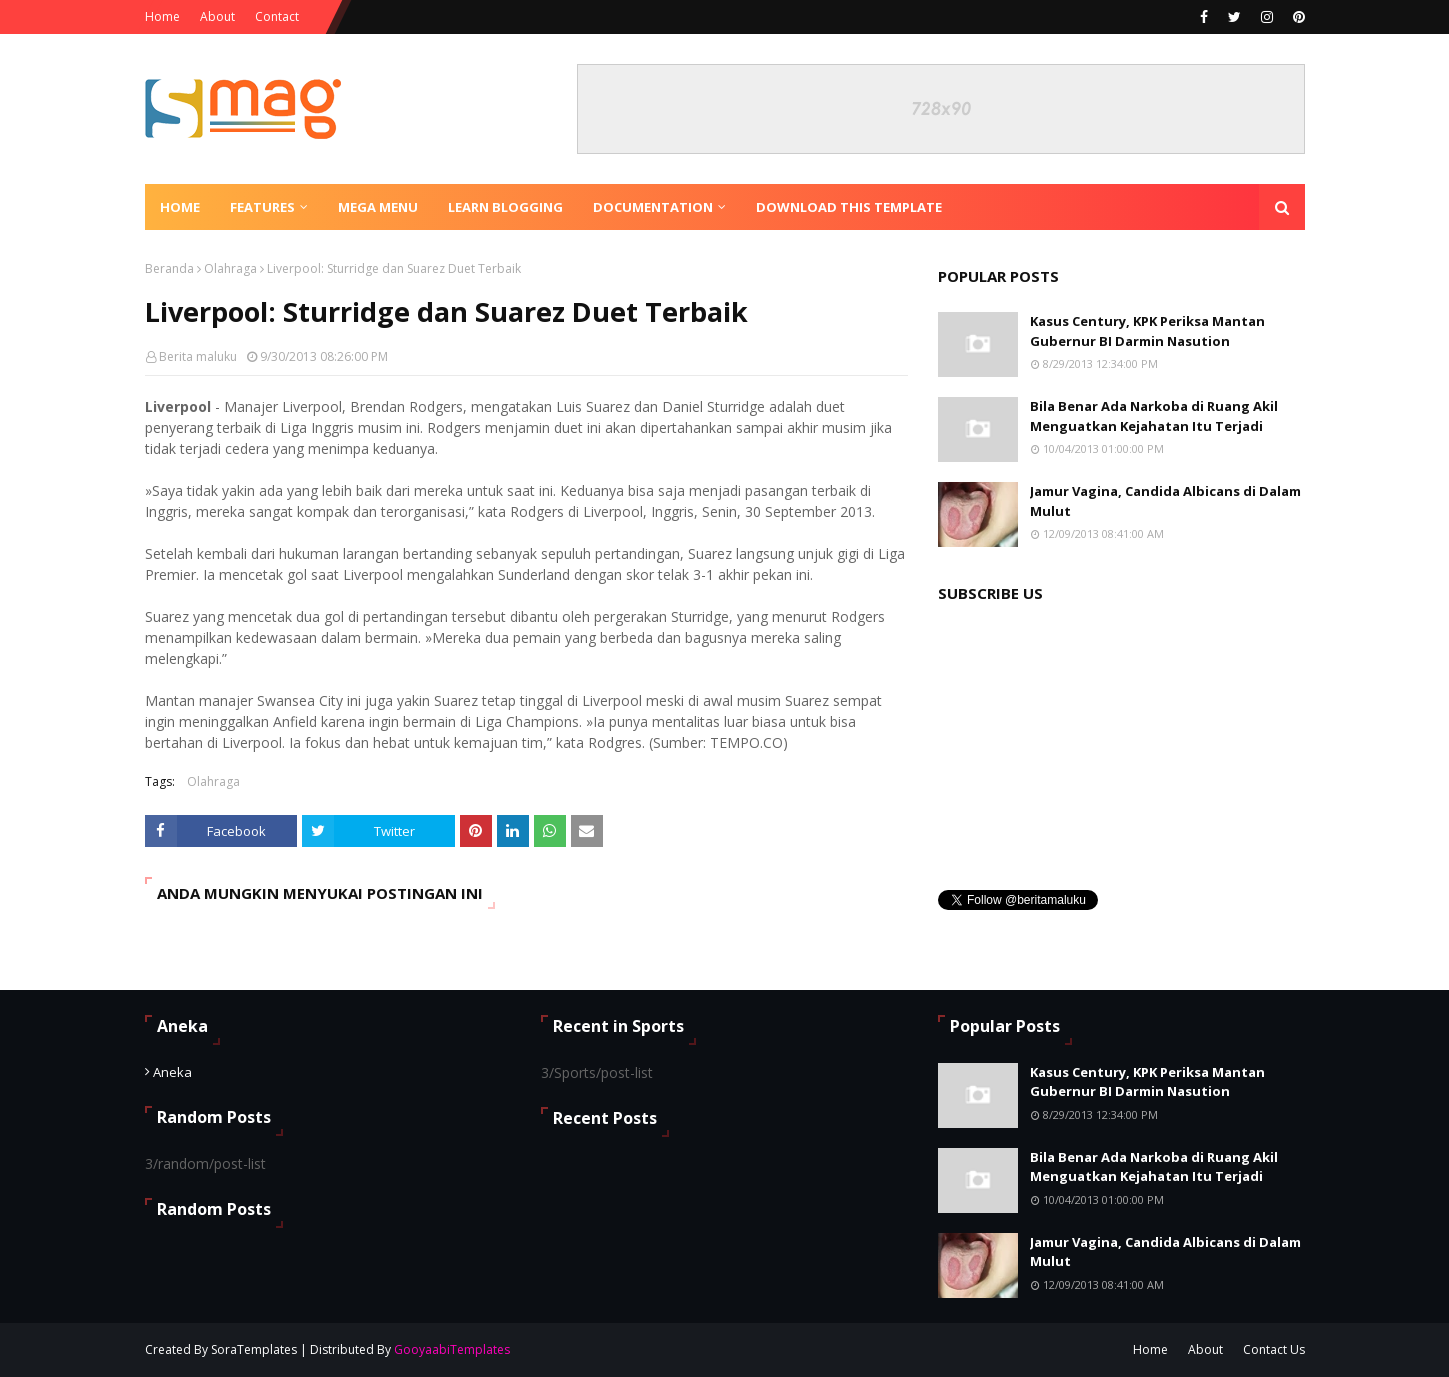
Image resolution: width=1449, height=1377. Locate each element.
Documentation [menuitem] (653, 207)
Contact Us (1274, 1349)
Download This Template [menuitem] (849, 207)
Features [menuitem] (262, 207)
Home (162, 16)
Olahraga (230, 268)
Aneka (172, 1072)
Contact (277, 16)
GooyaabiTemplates (452, 1349)
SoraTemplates (254, 1349)
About (217, 16)
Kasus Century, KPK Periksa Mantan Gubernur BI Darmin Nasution (1147, 331)
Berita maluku (198, 356)
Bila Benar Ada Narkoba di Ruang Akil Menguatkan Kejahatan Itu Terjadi (1154, 416)
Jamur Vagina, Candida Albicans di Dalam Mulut (1165, 501)
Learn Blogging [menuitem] (505, 207)
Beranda (169, 268)
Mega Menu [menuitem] (378, 207)
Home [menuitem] (180, 207)
